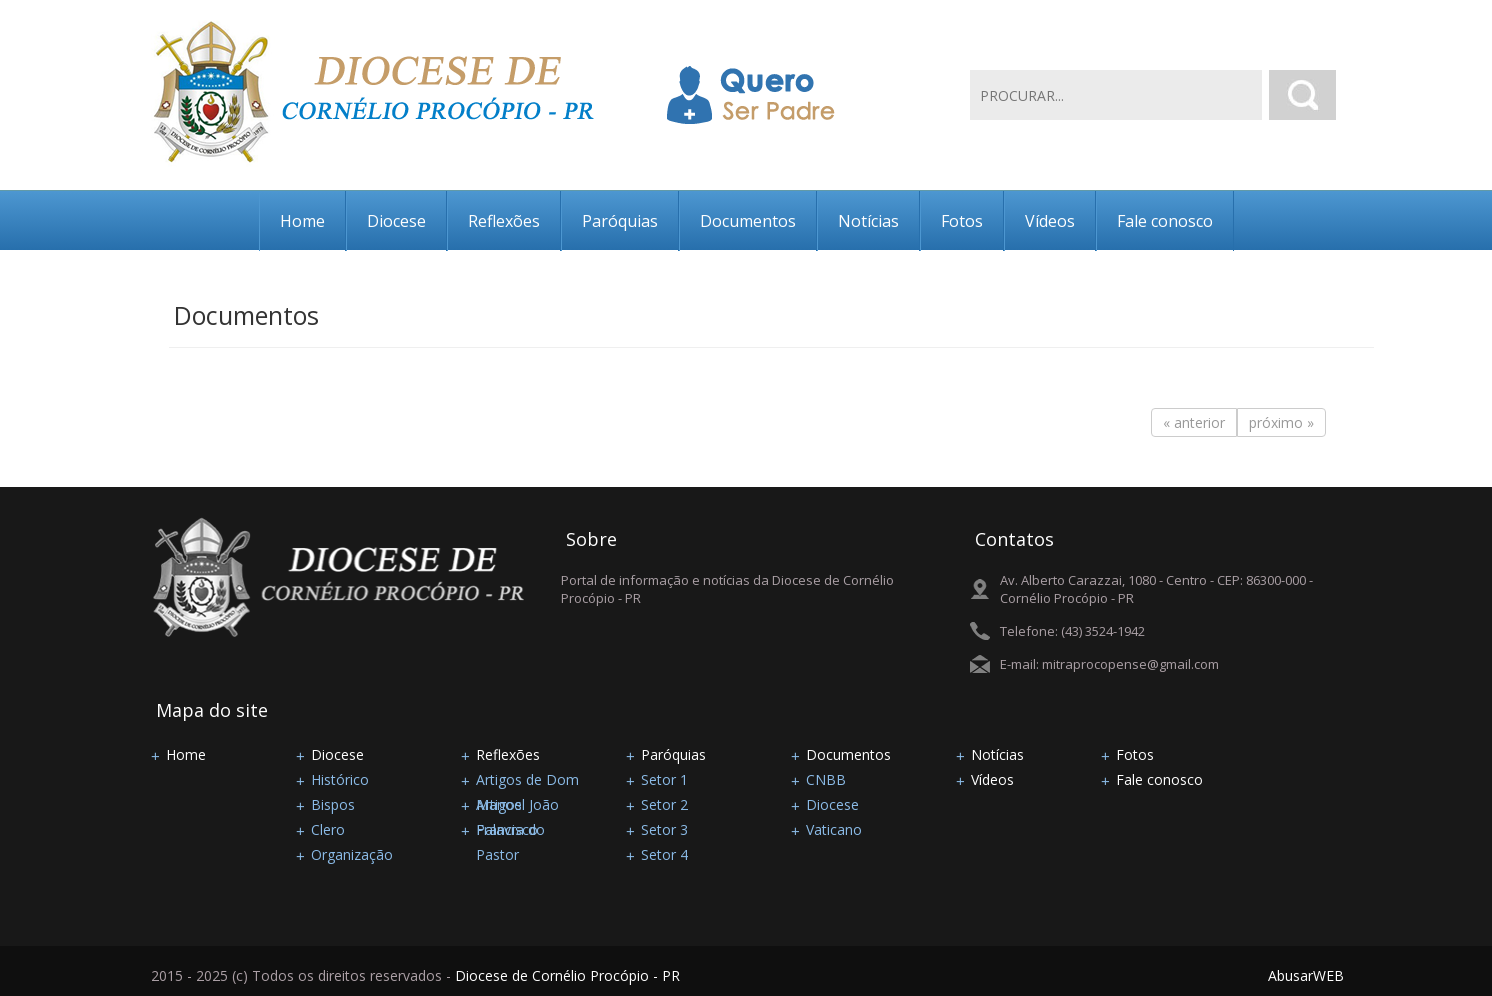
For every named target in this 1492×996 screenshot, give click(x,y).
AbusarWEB (1306, 975)
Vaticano (834, 829)
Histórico (340, 779)
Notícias (868, 221)
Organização (352, 854)
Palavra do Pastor (510, 831)
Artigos (499, 804)
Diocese (396, 221)
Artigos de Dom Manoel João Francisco (527, 781)
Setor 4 (664, 854)
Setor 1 (664, 779)
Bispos (333, 804)
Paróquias (620, 221)
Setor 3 (664, 829)
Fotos (962, 221)
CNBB (826, 779)
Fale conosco (1165, 221)
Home (302, 221)
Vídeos (1050, 221)
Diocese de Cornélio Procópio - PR (567, 975)
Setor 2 (664, 804)
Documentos (748, 221)
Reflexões (504, 221)
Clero (328, 829)
